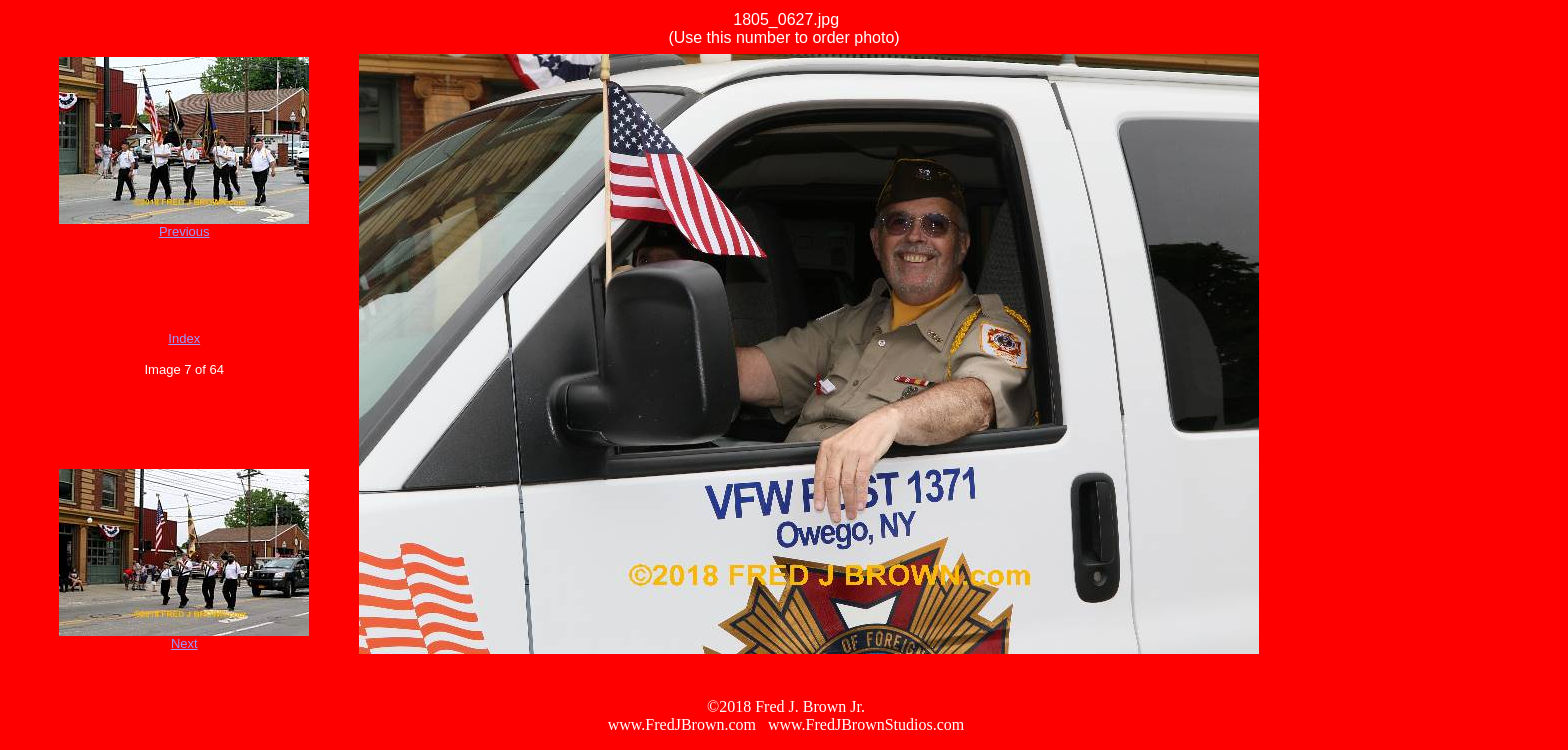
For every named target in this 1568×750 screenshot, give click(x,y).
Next (184, 643)
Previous (184, 231)
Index (184, 338)
